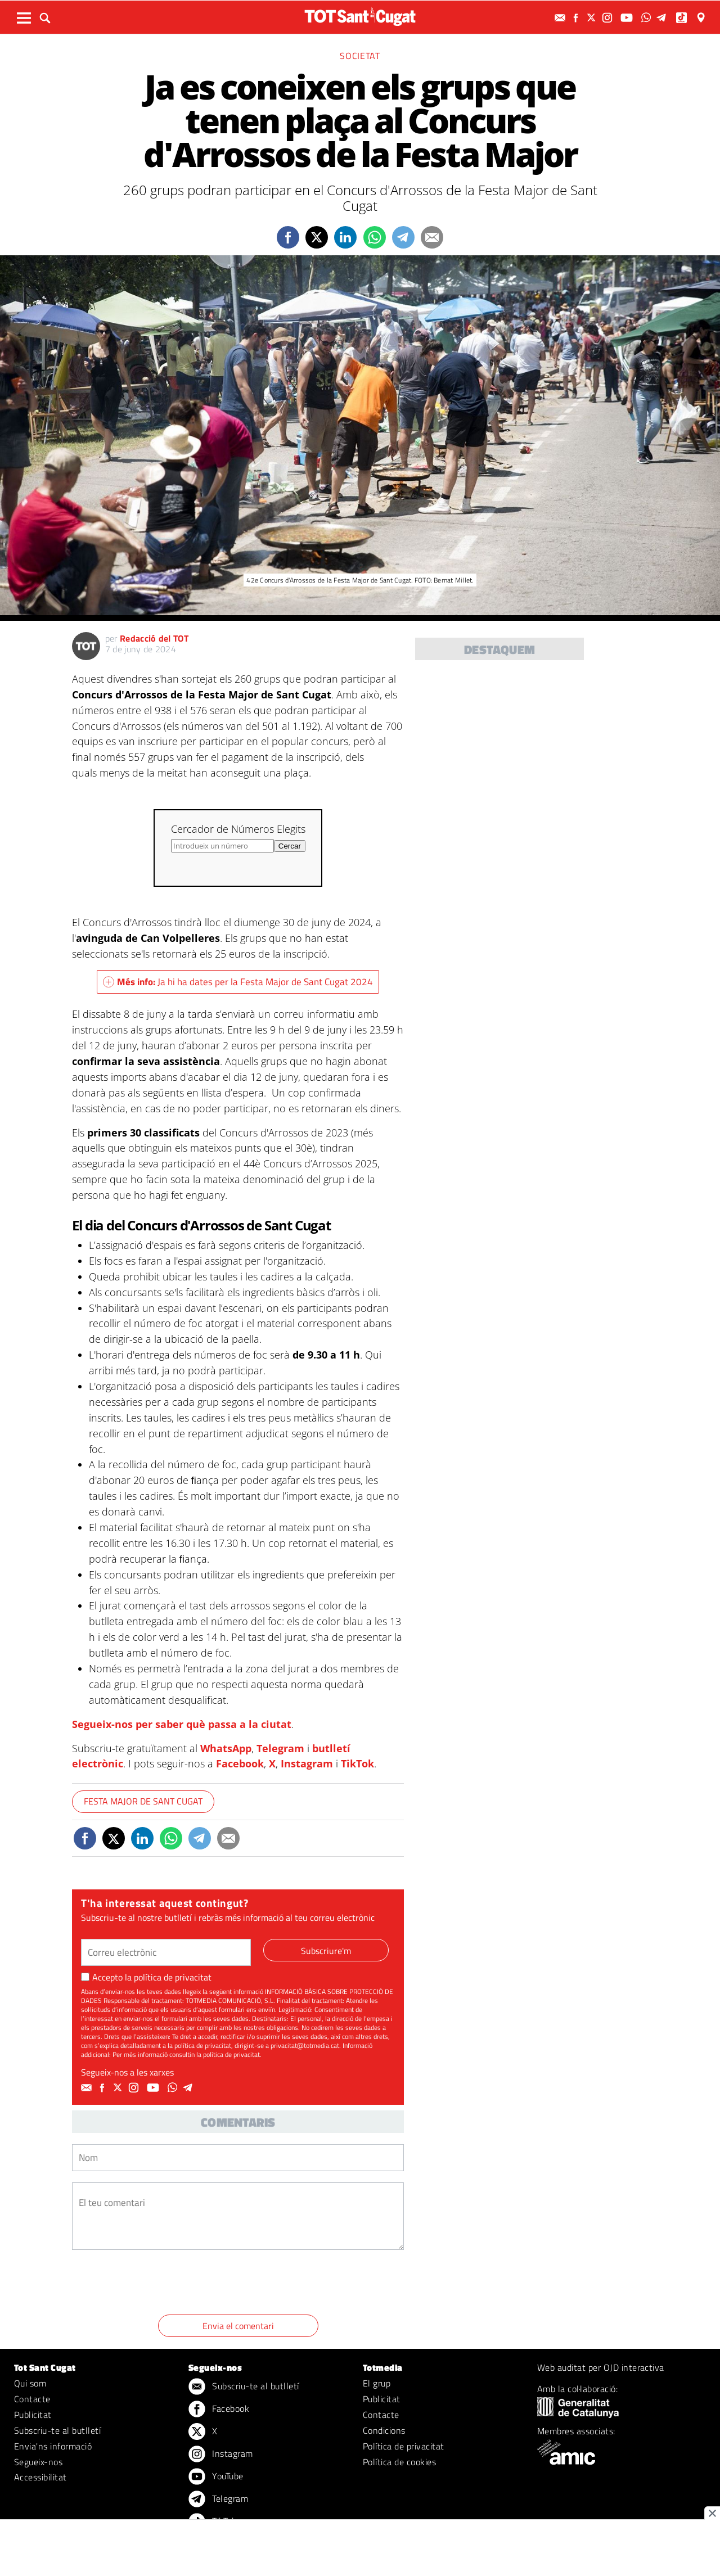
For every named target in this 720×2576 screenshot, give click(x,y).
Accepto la (146, 1977)
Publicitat (33, 2414)
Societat (360, 55)
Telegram (280, 1748)
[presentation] (157, 2284)
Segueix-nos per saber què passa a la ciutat (181, 1724)
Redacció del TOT (154, 638)
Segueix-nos (38, 2462)
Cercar (289, 846)
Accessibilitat (40, 2477)
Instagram (307, 1763)
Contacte (32, 2399)
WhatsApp (225, 1748)
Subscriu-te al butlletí (57, 2430)
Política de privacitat (403, 2446)
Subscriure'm (326, 1950)
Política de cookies (399, 2462)
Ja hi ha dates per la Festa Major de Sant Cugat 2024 (238, 982)
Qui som (30, 2383)
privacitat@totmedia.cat (305, 2045)
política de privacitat (173, 1977)
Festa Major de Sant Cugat (143, 1801)
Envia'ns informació (53, 2446)
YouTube (216, 2477)
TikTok (357, 1763)
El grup (376, 2383)
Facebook (240, 1763)
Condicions (384, 2430)
